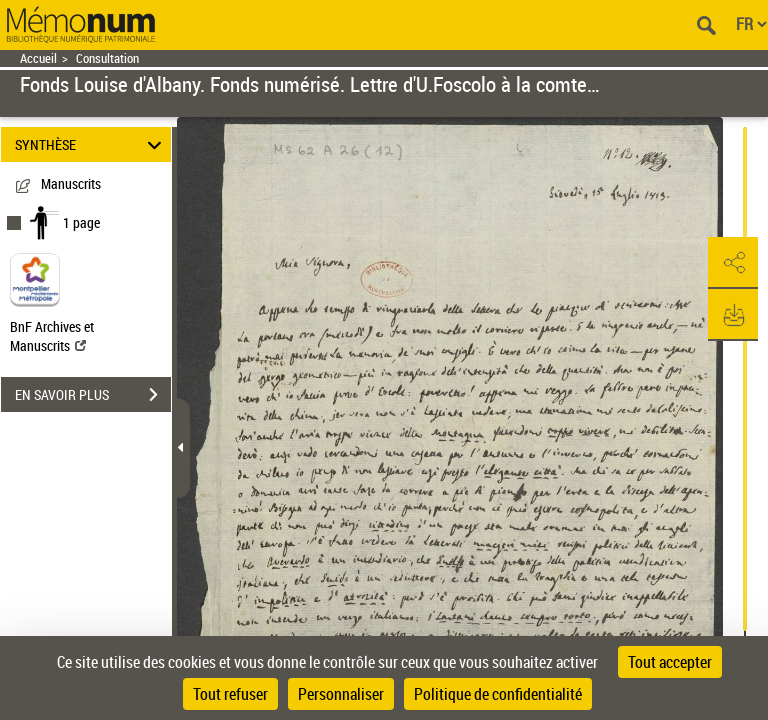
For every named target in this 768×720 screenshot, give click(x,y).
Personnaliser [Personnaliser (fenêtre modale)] (341, 694)
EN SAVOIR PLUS (93, 395)
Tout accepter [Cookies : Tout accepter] (670, 662)
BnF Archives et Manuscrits (52, 336)
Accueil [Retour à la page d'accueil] (38, 58)
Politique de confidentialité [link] (498, 694)
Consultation (107, 58)
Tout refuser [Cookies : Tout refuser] (230, 694)
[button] (733, 263)
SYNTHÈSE (91, 144)
